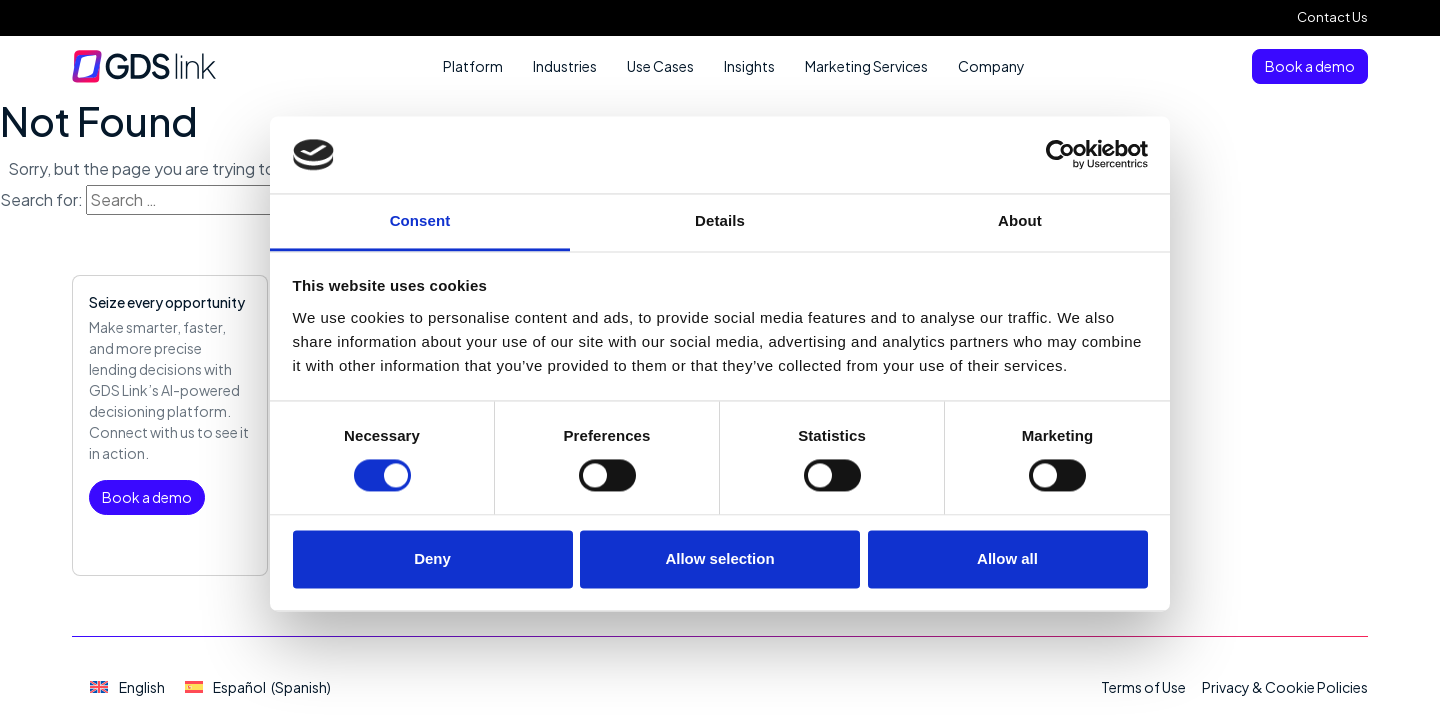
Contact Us (1332, 17)
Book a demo (1310, 66)
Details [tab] (720, 220)
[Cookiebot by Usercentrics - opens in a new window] (1060, 155)
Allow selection (719, 558)
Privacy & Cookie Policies (1285, 687)
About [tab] (1020, 220)
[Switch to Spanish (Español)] (258, 687)
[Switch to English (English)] (127, 687)
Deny (432, 558)
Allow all (1007, 558)
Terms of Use (1143, 687)
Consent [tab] (420, 220)
